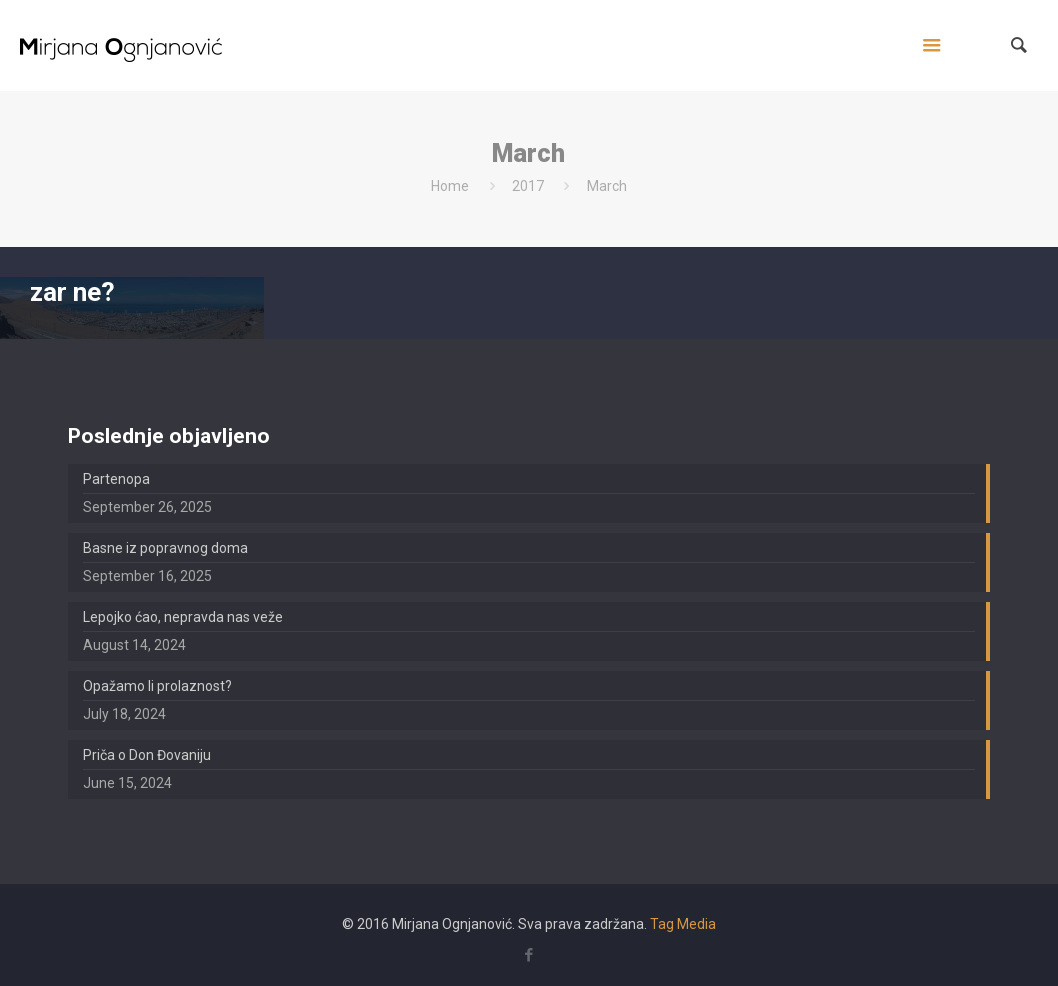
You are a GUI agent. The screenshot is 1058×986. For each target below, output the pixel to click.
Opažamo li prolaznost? (157, 686)
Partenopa (116, 479)
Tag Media (683, 924)
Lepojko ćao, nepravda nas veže (183, 617)
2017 (528, 186)
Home (450, 186)
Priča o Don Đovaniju (147, 755)
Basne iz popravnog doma (165, 548)
